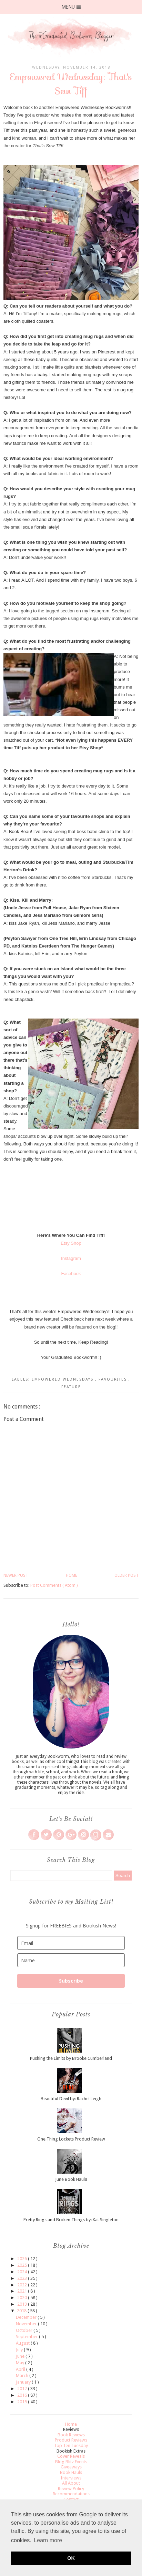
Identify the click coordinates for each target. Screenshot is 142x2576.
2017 (22, 2388)
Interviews (71, 2477)
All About (71, 2483)
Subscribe (71, 1980)
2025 (22, 2265)
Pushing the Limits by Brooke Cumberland (71, 2058)
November (27, 2323)
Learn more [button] (48, 2540)
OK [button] (71, 2558)
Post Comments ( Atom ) (54, 1585)
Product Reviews (71, 2440)
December (27, 2317)
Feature (71, 1387)
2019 (22, 2304)
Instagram (71, 1258)
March (22, 2375)
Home (71, 1575)
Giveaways (71, 2466)
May (20, 2362)
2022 (22, 2284)
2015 (22, 2401)
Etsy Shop (71, 1243)
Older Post (126, 1575)
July (20, 2349)
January (24, 2382)
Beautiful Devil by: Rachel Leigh (71, 2098)
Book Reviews (71, 2434)
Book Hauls (71, 2472)
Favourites (114, 1379)
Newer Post (15, 1575)
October (24, 2330)
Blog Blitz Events (71, 2461)
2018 (22, 2310)
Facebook (71, 1273)
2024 (22, 2271)
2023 (22, 2278)
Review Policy (71, 2488)
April (21, 2369)
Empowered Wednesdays (63, 1379)
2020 (22, 2297)
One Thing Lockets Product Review (71, 2139)
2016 (22, 2395)
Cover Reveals (71, 2456)
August (23, 2343)
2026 (22, 2258)
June (21, 2356)
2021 (22, 2291)
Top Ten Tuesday (71, 2445)
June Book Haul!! (71, 2179)
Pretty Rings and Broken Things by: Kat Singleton (71, 2219)
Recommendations (71, 2493)
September (27, 2336)
